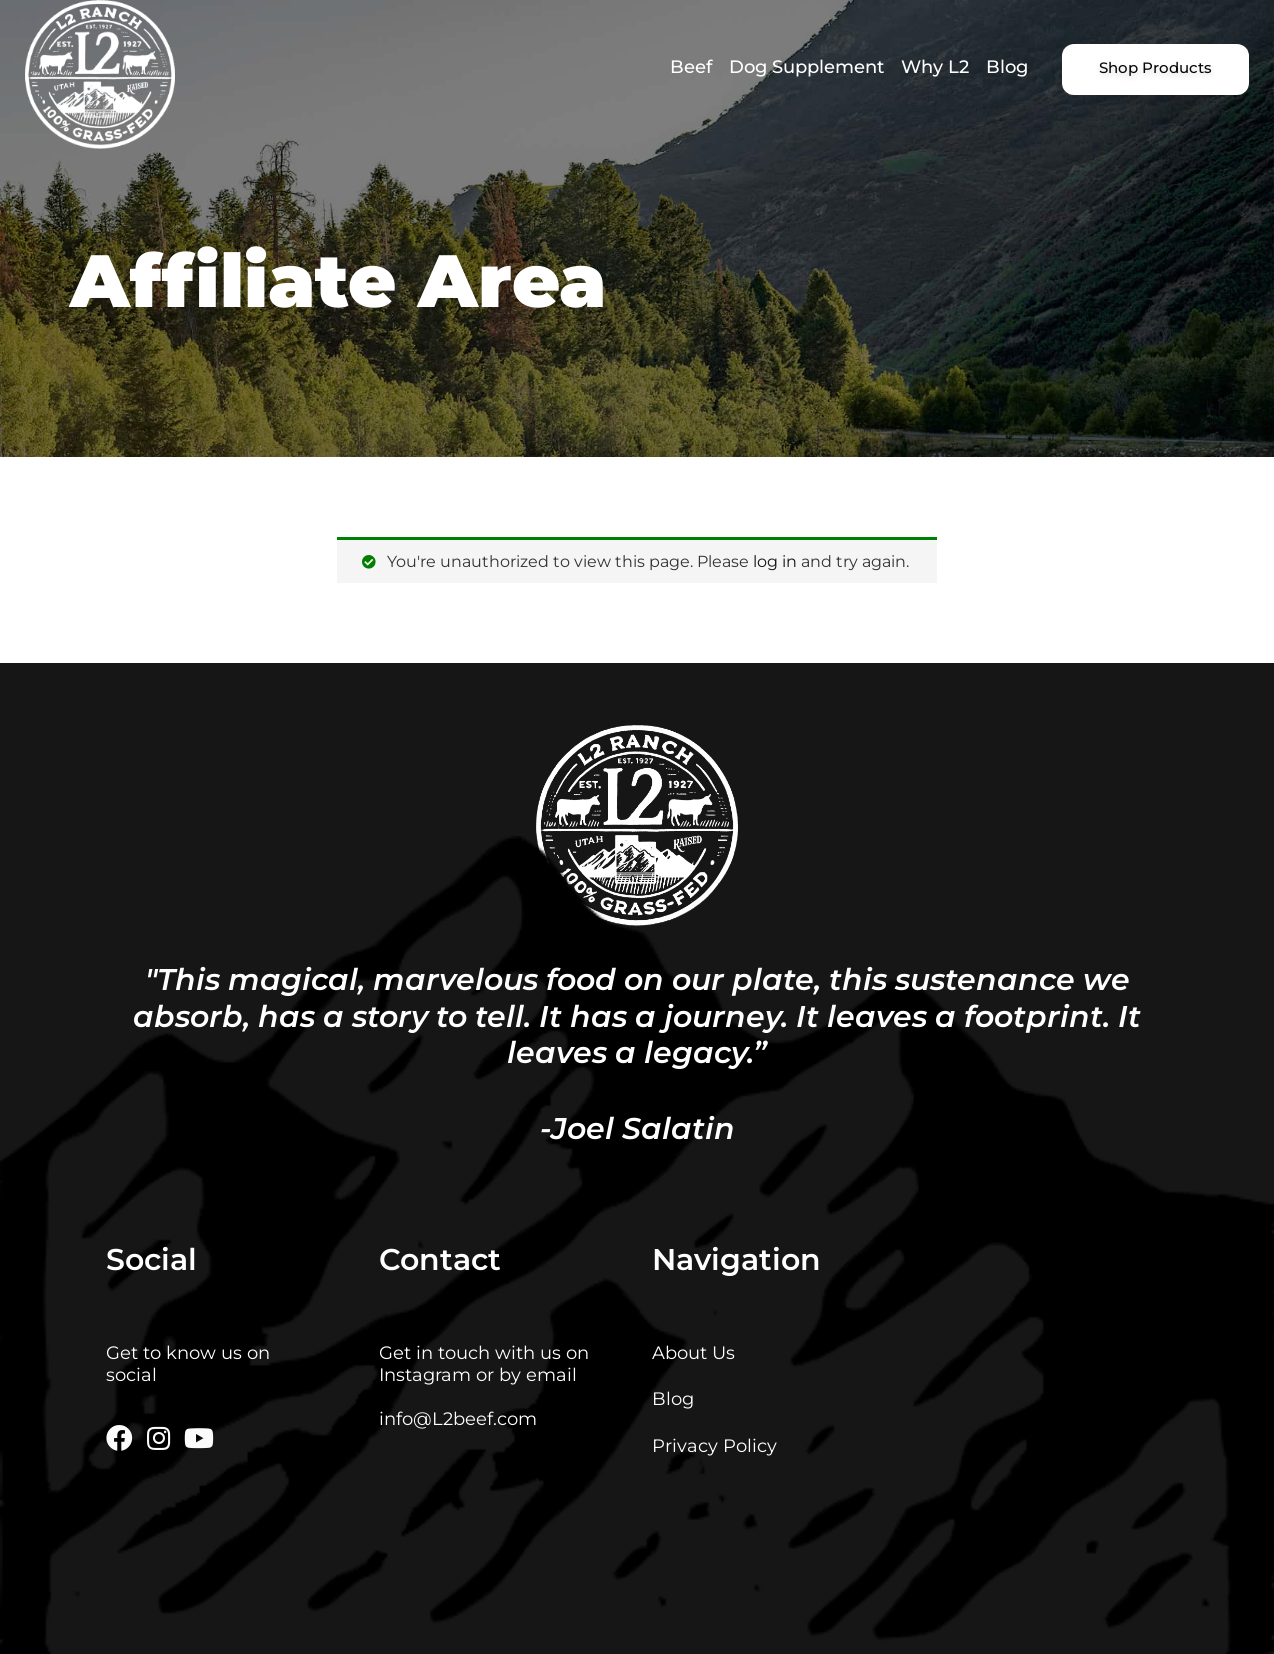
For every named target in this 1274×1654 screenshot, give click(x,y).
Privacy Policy (714, 1445)
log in (775, 561)
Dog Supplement (806, 66)
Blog (1007, 66)
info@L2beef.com (458, 1418)
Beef (691, 66)
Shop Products (1155, 68)
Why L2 (935, 66)
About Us (693, 1352)
